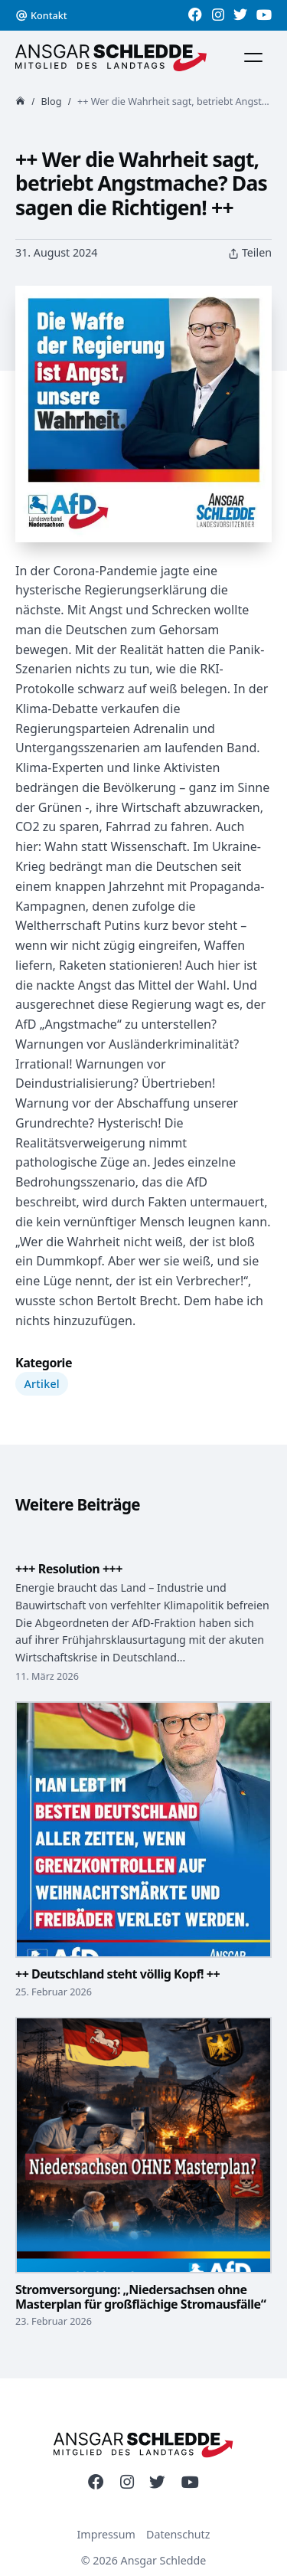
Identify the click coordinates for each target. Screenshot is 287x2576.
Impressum (106, 2534)
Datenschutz (178, 2534)
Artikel (42, 1383)
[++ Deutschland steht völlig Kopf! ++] (143, 1841)
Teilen (250, 253)
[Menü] (253, 57)
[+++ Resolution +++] (143, 1554)
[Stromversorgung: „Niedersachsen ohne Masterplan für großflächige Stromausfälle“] (143, 2165)
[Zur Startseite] (111, 57)
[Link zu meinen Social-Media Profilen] (195, 15)
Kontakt (49, 15)
